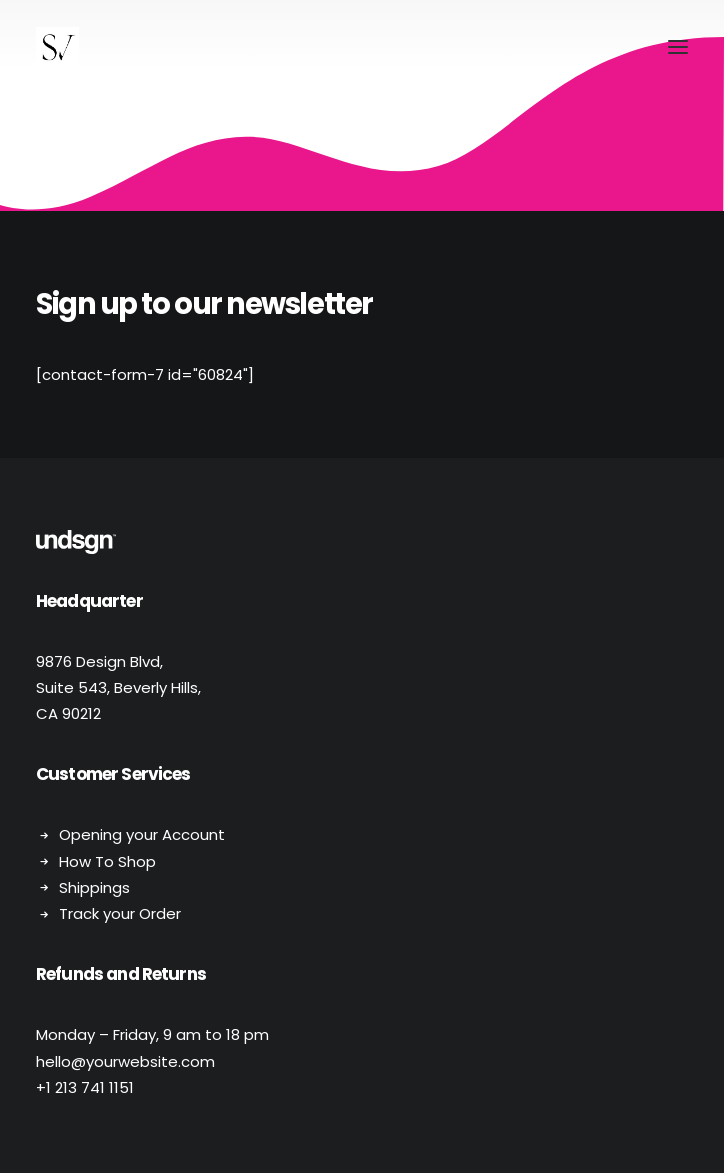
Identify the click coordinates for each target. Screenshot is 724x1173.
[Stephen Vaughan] (57, 47)
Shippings (94, 887)
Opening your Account (142, 834)
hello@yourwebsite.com (125, 1061)
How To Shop (107, 861)
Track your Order (120, 913)
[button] (678, 47)
